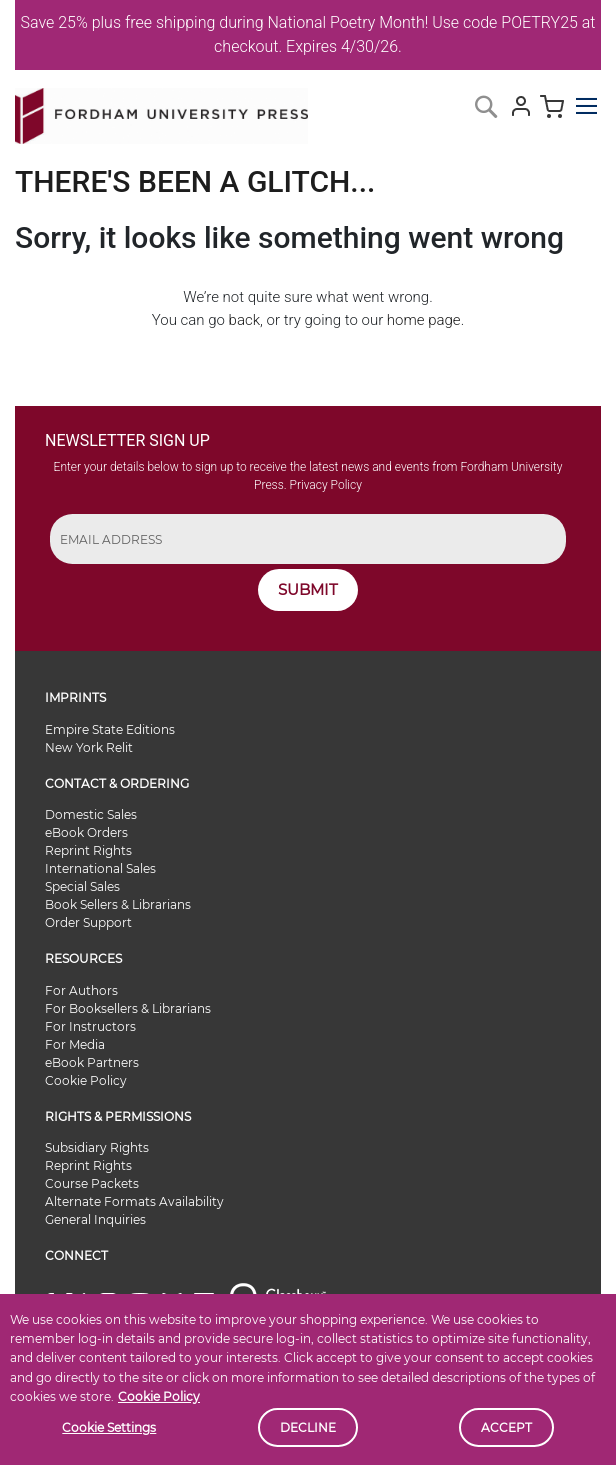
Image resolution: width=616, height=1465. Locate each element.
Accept (506, 1427)
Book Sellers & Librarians (118, 904)
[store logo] (161, 112)
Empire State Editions (110, 729)
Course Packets (92, 1183)
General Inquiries (95, 1219)
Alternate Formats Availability (134, 1201)
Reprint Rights (88, 850)
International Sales (100, 868)
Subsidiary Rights (97, 1147)
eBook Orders (86, 832)
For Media (75, 1044)
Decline (308, 1427)
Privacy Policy (326, 485)
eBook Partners (92, 1062)
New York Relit (89, 747)
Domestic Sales (91, 814)
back (244, 320)
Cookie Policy (159, 1396)
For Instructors (90, 1026)
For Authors (81, 990)
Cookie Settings (109, 1427)
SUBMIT (308, 589)
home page (424, 320)
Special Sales (82, 886)
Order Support (88, 922)
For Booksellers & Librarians (128, 1008)
